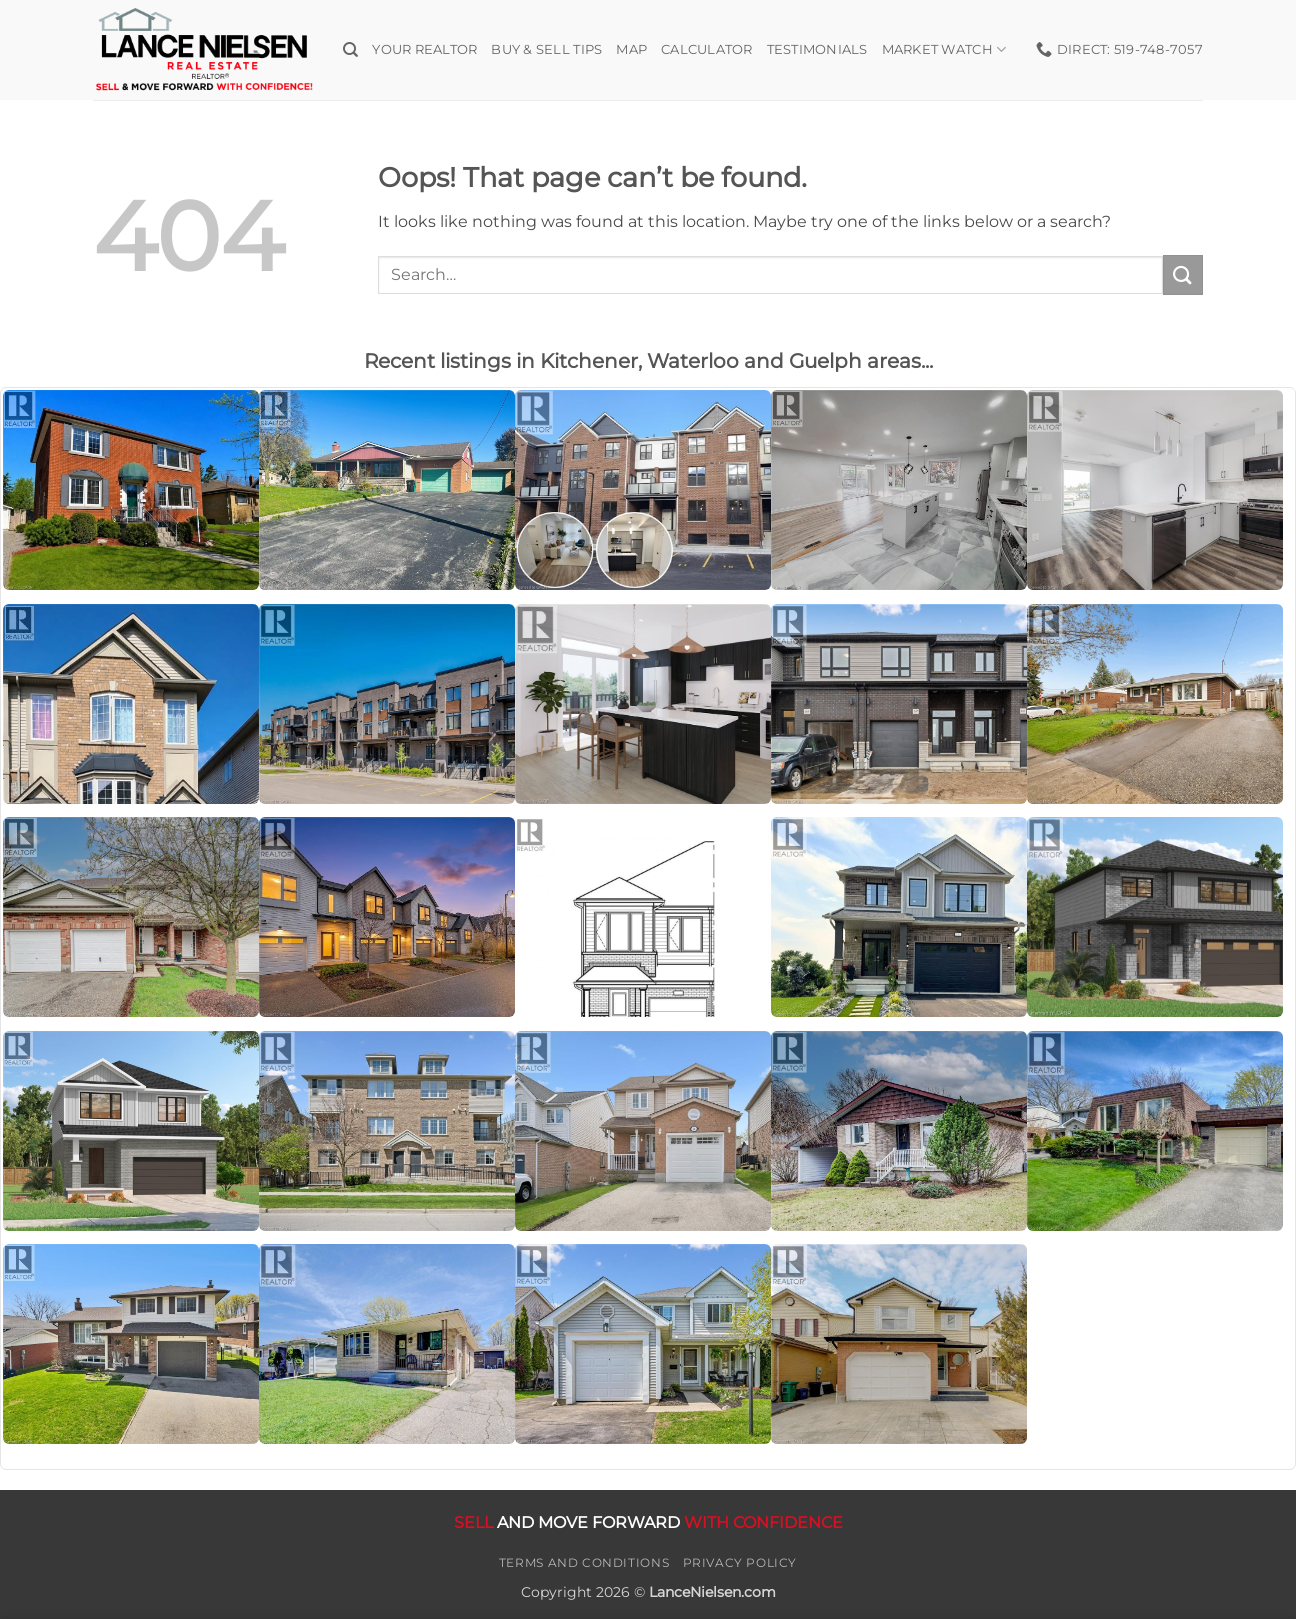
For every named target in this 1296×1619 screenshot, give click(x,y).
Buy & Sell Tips (546, 49)
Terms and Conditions (584, 1562)
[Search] (350, 50)
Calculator (707, 49)
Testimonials (817, 49)
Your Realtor (424, 49)
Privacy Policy (740, 1562)
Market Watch (944, 49)
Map (631, 49)
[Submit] (1183, 274)
